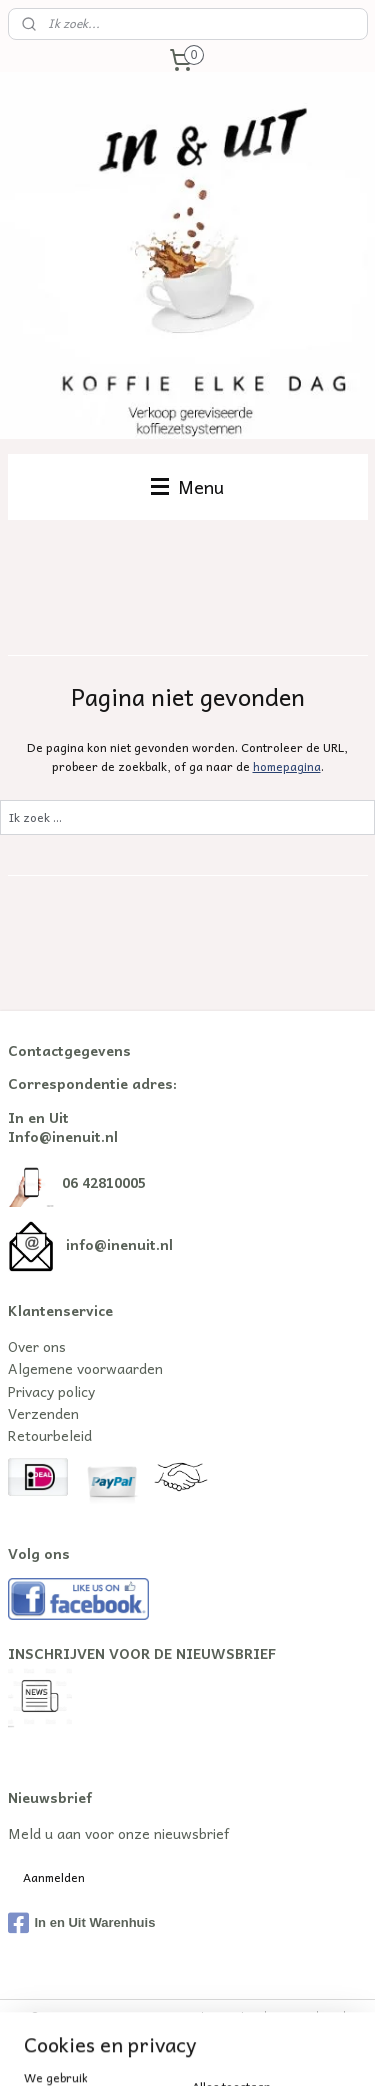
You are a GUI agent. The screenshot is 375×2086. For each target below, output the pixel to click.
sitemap (291, 2016)
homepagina (287, 765)
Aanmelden (54, 1877)
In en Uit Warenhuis (82, 1923)
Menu (187, 486)
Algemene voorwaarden (85, 1368)
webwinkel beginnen (109, 2049)
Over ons (37, 1346)
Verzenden (43, 1413)
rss (331, 2016)
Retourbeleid (50, 1435)
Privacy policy (51, 1391)
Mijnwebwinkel (283, 2049)
